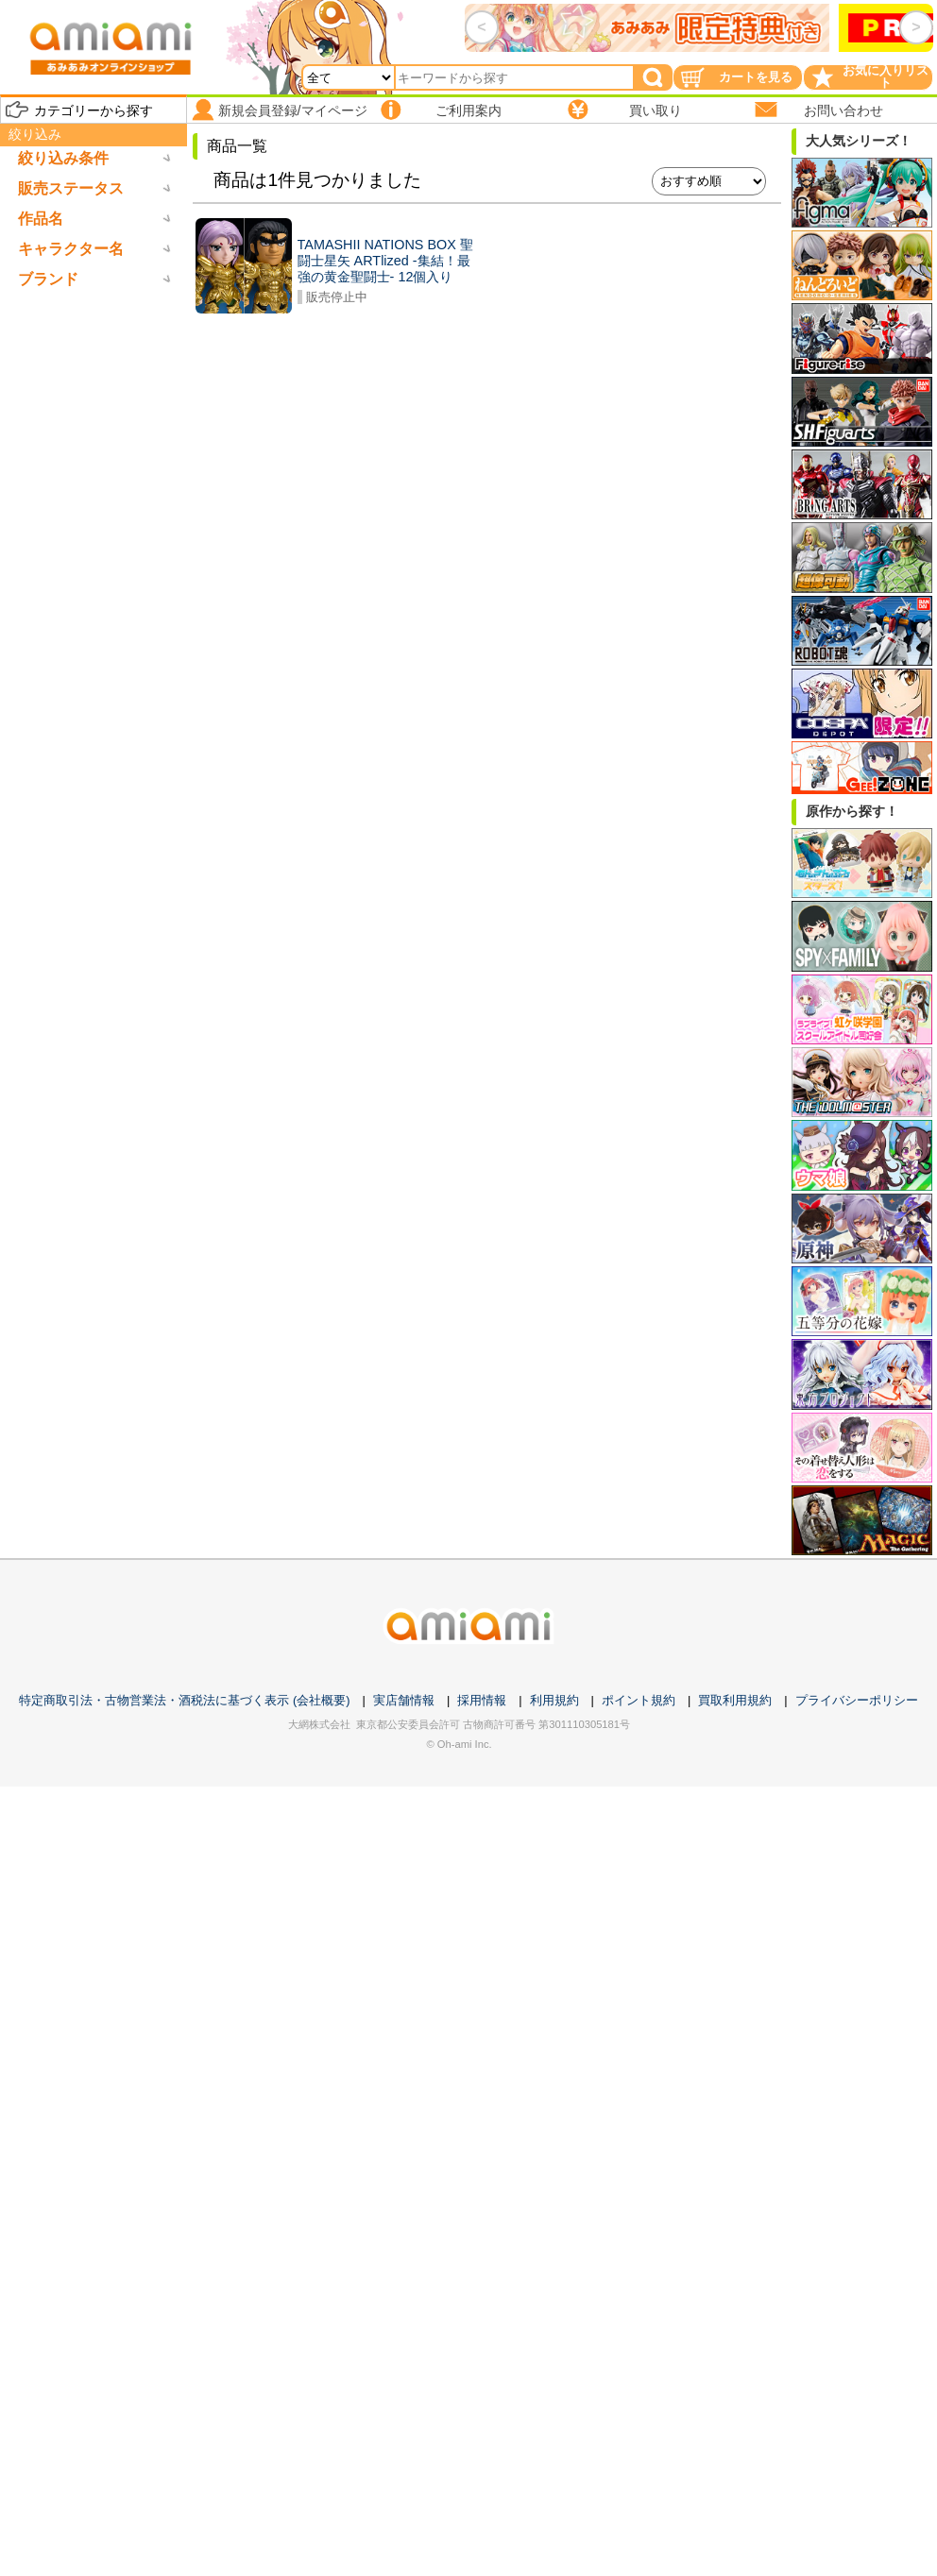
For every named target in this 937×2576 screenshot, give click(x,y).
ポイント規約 (638, 1700)
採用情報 (481, 1700)
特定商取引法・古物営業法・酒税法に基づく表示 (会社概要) (184, 1700)
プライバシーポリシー (856, 1700)
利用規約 (554, 1700)
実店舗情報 (403, 1700)
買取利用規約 (735, 1700)
